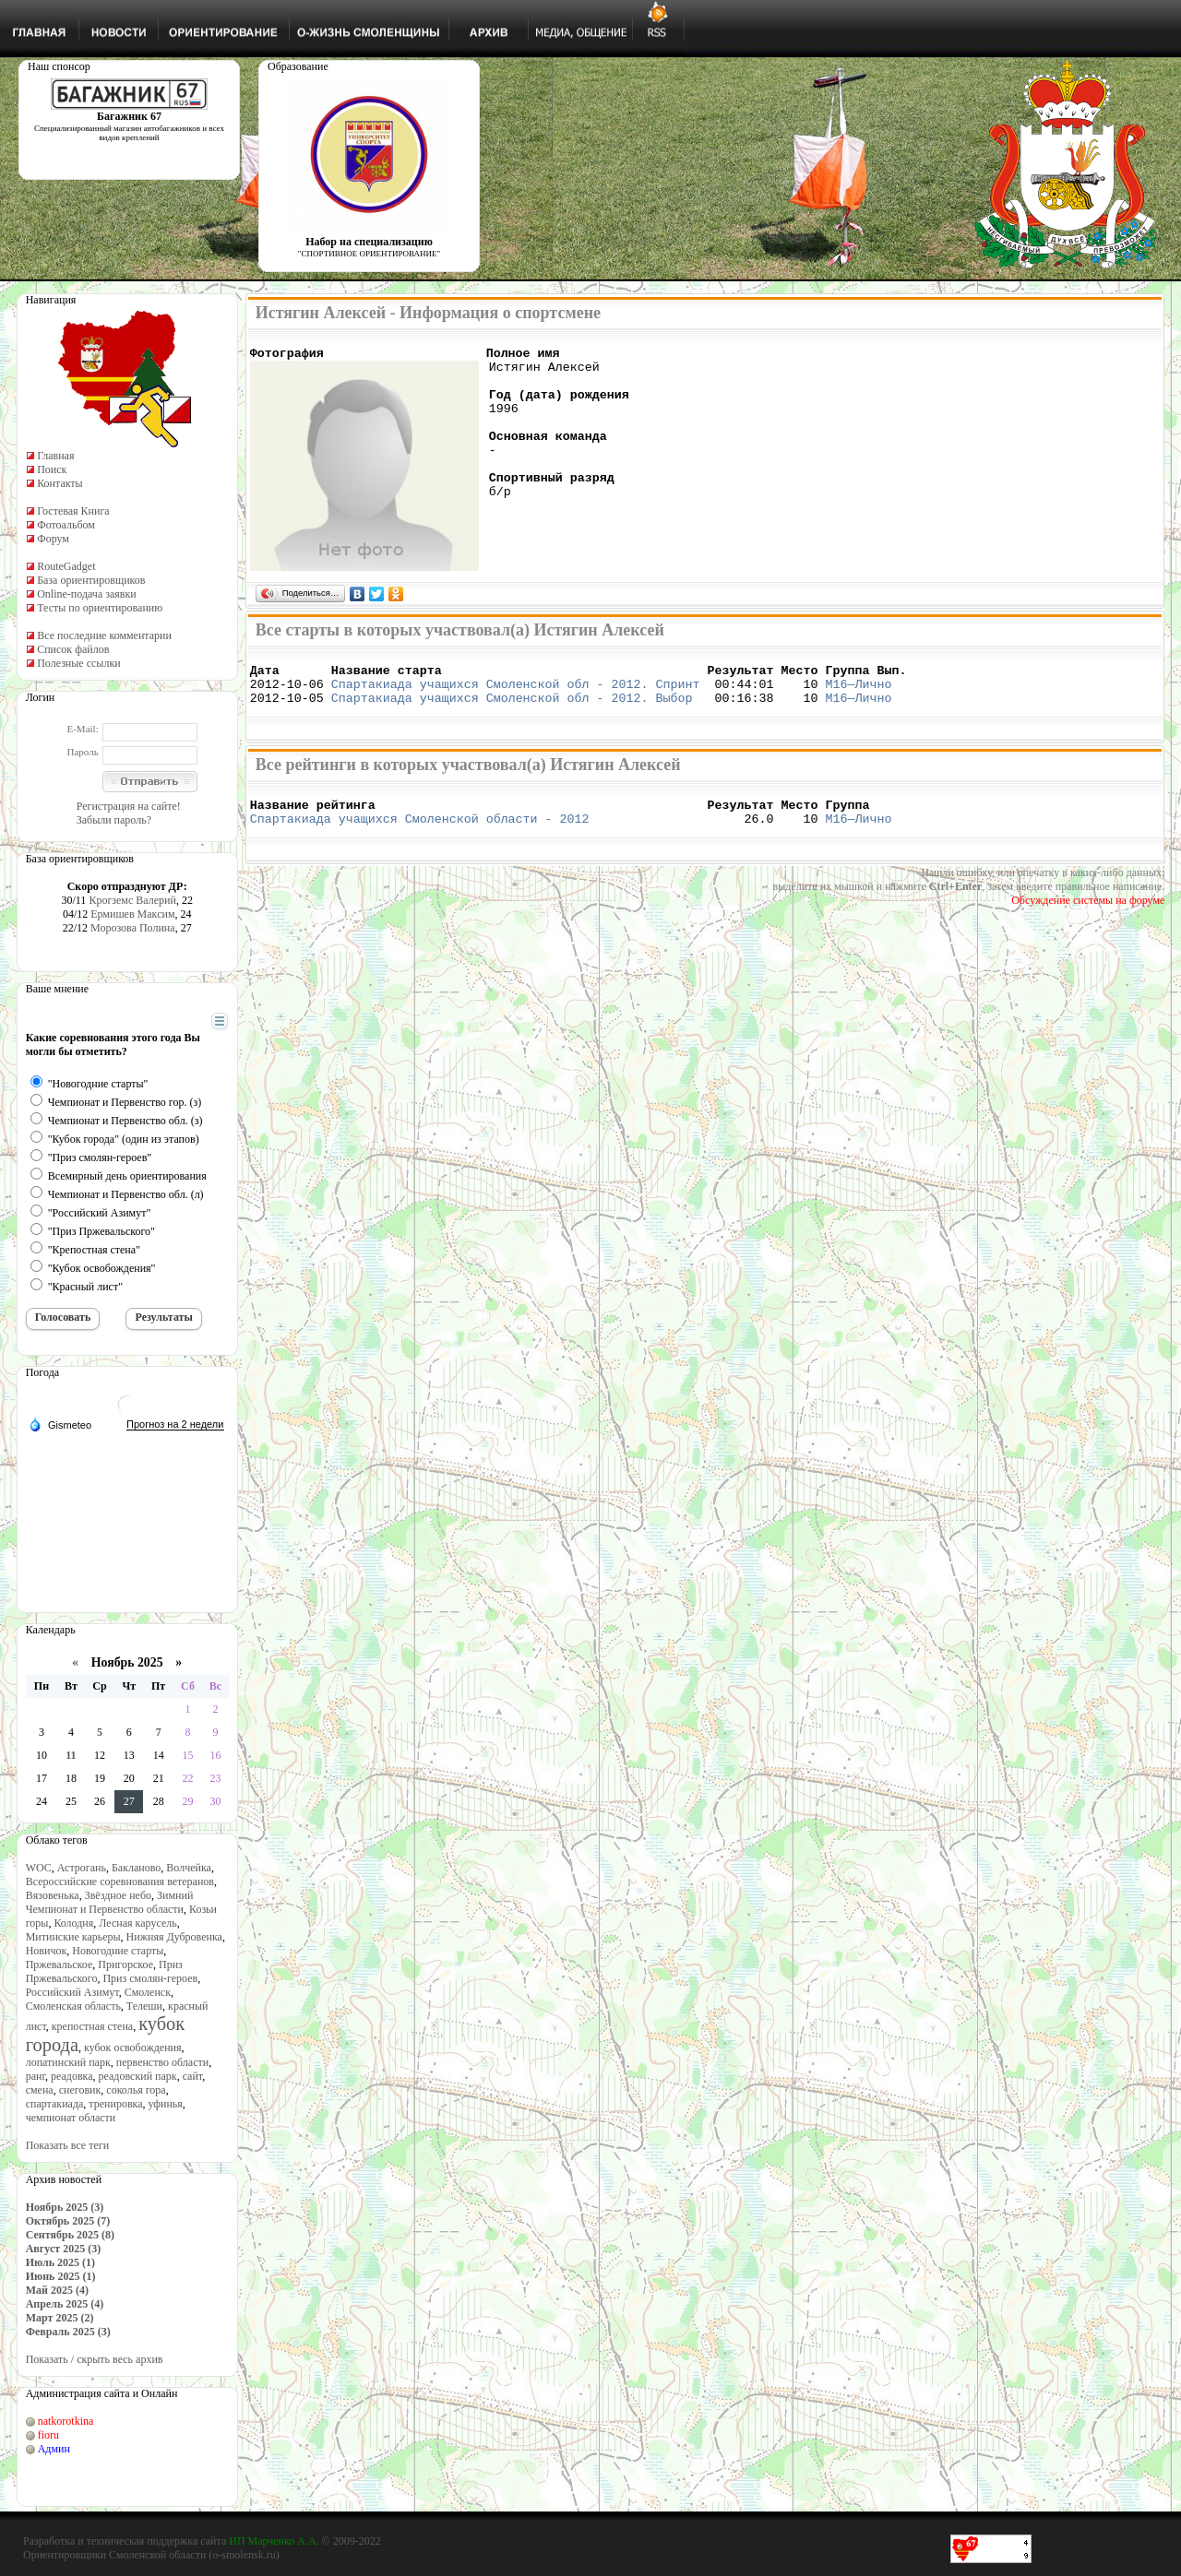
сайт (193, 2076)
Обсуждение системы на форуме (1087, 916)
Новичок (46, 1950)
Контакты (60, 483)
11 (71, 1755)
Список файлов (73, 649)
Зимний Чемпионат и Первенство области (110, 1902)
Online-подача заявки (87, 594)
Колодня (73, 1923)
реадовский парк (138, 2076)
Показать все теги (67, 2145)
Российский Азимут (72, 1992)
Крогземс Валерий (132, 900)
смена (40, 2089)
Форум (53, 538)
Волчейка (188, 1867)
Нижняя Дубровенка (174, 1936)
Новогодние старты (117, 1950)
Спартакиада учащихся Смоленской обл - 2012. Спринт (515, 691)
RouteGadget (66, 566)
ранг (35, 2076)
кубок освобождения (133, 2047)
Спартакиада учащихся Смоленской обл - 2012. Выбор (512, 708)
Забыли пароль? (114, 819)
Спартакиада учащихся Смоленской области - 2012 (420, 834)
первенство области (162, 2062)
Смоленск (148, 1992)
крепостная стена (92, 2026)
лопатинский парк (68, 2062)
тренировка (115, 2103)
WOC (39, 1867)
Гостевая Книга (73, 511)
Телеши (144, 2006)
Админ (54, 2448)
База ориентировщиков (91, 580)
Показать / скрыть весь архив (94, 2359)
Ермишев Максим (132, 914)
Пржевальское (59, 1964)
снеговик (80, 2089)
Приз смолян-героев (149, 1978)
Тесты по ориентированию (99, 607)
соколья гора (135, 2089)
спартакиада (55, 2103)
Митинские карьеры (73, 1936)
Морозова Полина (132, 927)
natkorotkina (66, 2421)
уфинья (166, 2103)
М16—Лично (858, 691)
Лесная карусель (137, 1923)
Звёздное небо (118, 1895)
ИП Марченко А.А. (273, 2540)
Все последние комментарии (104, 635)
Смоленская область (73, 2006)
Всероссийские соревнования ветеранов (120, 1881)
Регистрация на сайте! (129, 806)
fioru (48, 2434)
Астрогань (81, 1867)
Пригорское (125, 1964)
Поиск (51, 469)
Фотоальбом (66, 524)
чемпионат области (71, 2117)
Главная (55, 455)
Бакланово (136, 1867)
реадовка (72, 2076)
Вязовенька (52, 1895)
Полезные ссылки (78, 663)
